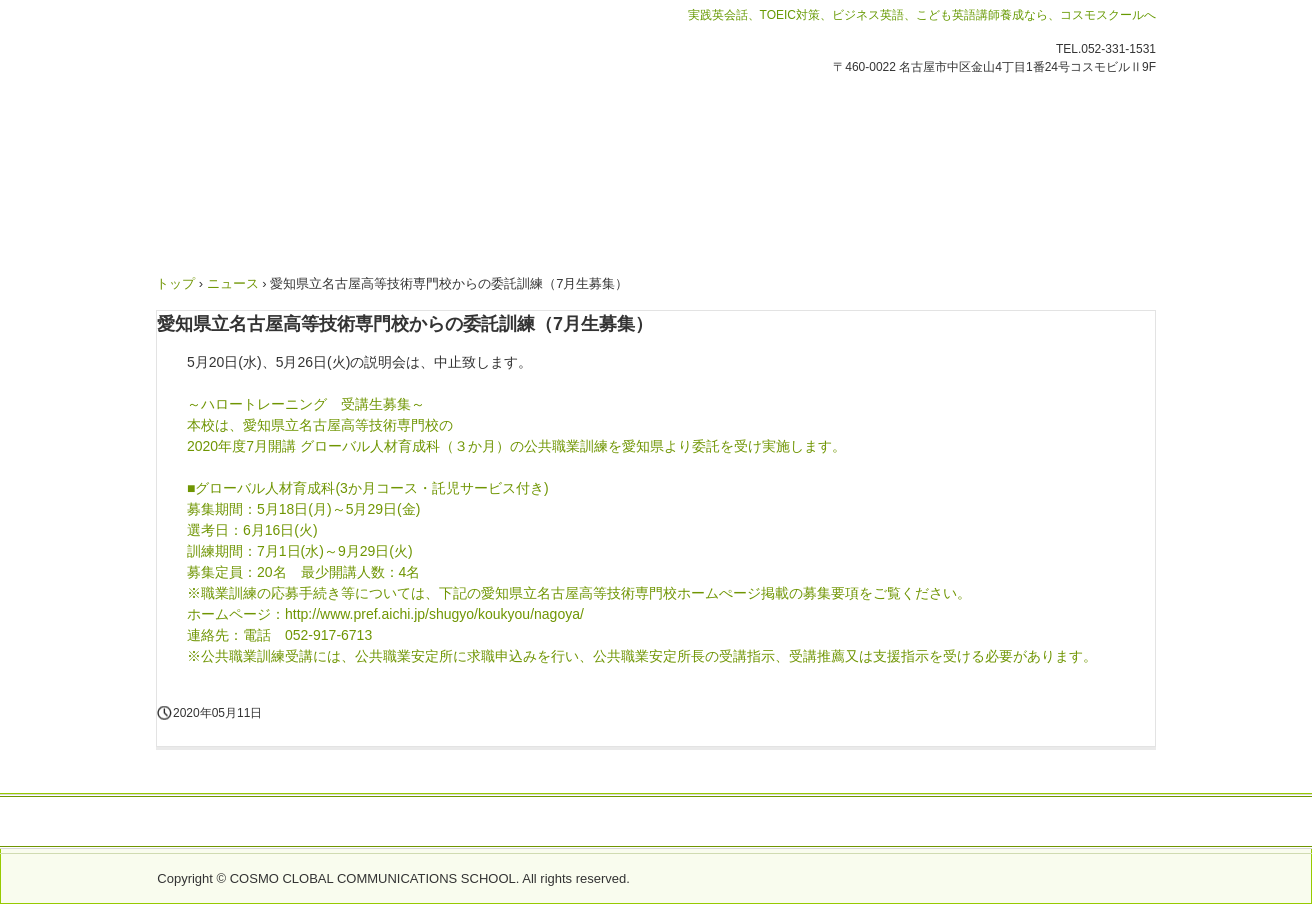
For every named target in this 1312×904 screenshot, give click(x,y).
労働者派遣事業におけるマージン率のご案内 (603, 823)
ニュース (233, 283)
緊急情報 (344, 823)
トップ (175, 283)
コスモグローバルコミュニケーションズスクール (375, 139)
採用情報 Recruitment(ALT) (849, 823)
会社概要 (418, 823)
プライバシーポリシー (1027, 823)
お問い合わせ (257, 823)
